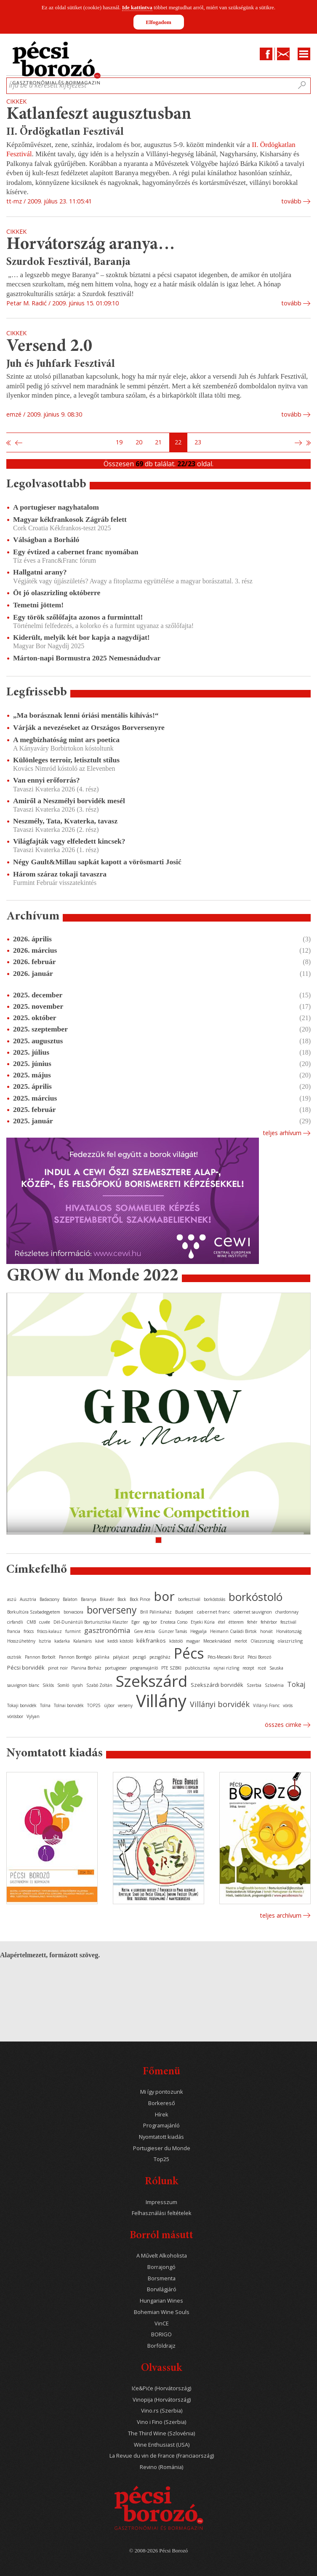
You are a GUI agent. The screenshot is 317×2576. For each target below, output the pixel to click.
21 (158, 442)
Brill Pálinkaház (156, 1612)
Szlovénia (274, 1685)
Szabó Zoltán (99, 1685)
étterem (236, 1622)
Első (8, 442)
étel (221, 1622)
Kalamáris (82, 1641)
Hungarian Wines (161, 2300)
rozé (262, 1668)
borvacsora (73, 1612)
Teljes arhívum (282, 1133)
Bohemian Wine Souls (161, 2312)
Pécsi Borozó (259, 1657)
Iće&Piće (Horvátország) (161, 2388)
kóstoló (176, 1641)
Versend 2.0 (49, 346)
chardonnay (286, 1612)
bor (164, 1596)
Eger (135, 1622)
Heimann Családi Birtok (233, 1631)
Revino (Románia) (161, 2467)
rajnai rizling (226, 1668)
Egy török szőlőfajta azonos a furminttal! (78, 617)
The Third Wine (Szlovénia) (161, 2433)
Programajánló (161, 2125)
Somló (63, 1685)
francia (13, 1631)
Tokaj (296, 1684)
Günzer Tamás (172, 1631)
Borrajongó (161, 2267)
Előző (17, 442)
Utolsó (308, 442)
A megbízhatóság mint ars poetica (66, 739)
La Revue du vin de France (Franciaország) (161, 2455)
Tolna (45, 1705)
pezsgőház (159, 1657)
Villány (161, 1700)
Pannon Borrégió (75, 1657)
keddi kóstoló (120, 1641)
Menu (304, 54)
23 (197, 442)
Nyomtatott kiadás (161, 2136)
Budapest (184, 1612)
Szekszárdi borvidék (217, 1685)
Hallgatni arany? (40, 572)
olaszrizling (290, 1641)
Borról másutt (161, 2236)
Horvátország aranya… (90, 245)
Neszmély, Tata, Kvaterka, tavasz (65, 821)
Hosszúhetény (21, 1641)
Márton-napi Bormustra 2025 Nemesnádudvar (86, 658)
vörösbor (15, 1716)
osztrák (14, 1657)
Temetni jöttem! (38, 605)
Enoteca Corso (173, 1622)
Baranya (88, 1599)
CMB (31, 1622)
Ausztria (28, 1599)
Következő (299, 442)
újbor (109, 1705)
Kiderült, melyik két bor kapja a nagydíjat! (81, 637)
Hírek (161, 2114)
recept (248, 1668)
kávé (99, 1641)
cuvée (44, 1622)
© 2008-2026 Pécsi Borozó (158, 2551)
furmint (73, 1631)
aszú (11, 1599)
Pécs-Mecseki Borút (226, 1657)
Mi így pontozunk (161, 2091)
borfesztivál (189, 1599)
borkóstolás (214, 1599)
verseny (125, 1705)
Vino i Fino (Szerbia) (161, 2422)
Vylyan (33, 1716)
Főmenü (161, 2072)
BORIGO (161, 2334)
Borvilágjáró (161, 2289)
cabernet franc (213, 1612)
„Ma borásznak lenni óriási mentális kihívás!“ (86, 715)
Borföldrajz (161, 2345)
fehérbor (269, 1622)
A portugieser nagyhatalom (56, 507)
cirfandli (15, 1622)
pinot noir (58, 1668)
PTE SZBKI (171, 1668)
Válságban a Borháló (46, 539)
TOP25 (94, 1705)
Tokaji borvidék (22, 1705)
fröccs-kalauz (49, 1631)
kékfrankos (151, 1640)
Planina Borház (86, 1668)
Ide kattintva (137, 7)
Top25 (161, 2159)
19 (119, 442)
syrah (77, 1685)
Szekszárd (151, 1681)
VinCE (162, 2323)
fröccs (29, 1631)
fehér (252, 1622)
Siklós (48, 1685)
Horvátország (288, 1631)
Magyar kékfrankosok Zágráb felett (70, 519)
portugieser (116, 1668)
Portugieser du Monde (161, 2148)
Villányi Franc (266, 1705)
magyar (193, 1641)
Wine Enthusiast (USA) (161, 2444)
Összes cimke (283, 1725)
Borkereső (161, 2103)
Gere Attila (144, 1631)
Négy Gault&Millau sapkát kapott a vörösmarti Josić (97, 862)
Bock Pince (140, 1599)
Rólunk (161, 2182)
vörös (288, 1705)
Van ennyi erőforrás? (46, 780)
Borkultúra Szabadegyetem (33, 1612)
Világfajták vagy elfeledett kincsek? (69, 841)
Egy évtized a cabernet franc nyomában (76, 552)
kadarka (62, 1641)
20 (139, 442)
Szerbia (254, 1685)
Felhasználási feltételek (162, 2213)
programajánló (144, 1668)
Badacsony (49, 1599)
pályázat (121, 1657)
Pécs (189, 1653)
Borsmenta (162, 2278)
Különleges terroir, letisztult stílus (66, 760)
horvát (266, 1631)
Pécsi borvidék (26, 1667)
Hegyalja (198, 1631)
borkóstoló (255, 1596)
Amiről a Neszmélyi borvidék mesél (69, 800)
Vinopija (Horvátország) (162, 2399)
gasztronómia (107, 1630)
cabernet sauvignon (253, 1612)
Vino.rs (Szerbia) (161, 2410)
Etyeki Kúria (203, 1622)
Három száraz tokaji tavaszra (60, 874)
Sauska (276, 1668)
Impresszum (161, 2202)
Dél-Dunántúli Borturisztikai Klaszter (90, 1622)
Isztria (45, 1641)
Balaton (70, 1599)
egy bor (150, 1622)
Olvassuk (161, 2368)
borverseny (112, 1610)
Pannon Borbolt (40, 1657)
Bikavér (107, 1599)
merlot (240, 1641)
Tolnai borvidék (69, 1705)
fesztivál (288, 1622)
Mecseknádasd (217, 1641)
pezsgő (139, 1657)
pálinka (102, 1657)
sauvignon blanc (23, 1685)
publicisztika (197, 1668)
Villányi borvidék (220, 1704)
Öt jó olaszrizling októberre (56, 592)
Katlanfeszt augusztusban (99, 114)
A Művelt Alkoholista (161, 2255)
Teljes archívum (280, 1915)
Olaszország (262, 1641)
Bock (121, 1599)
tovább (291, 201)
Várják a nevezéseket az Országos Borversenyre (89, 727)
